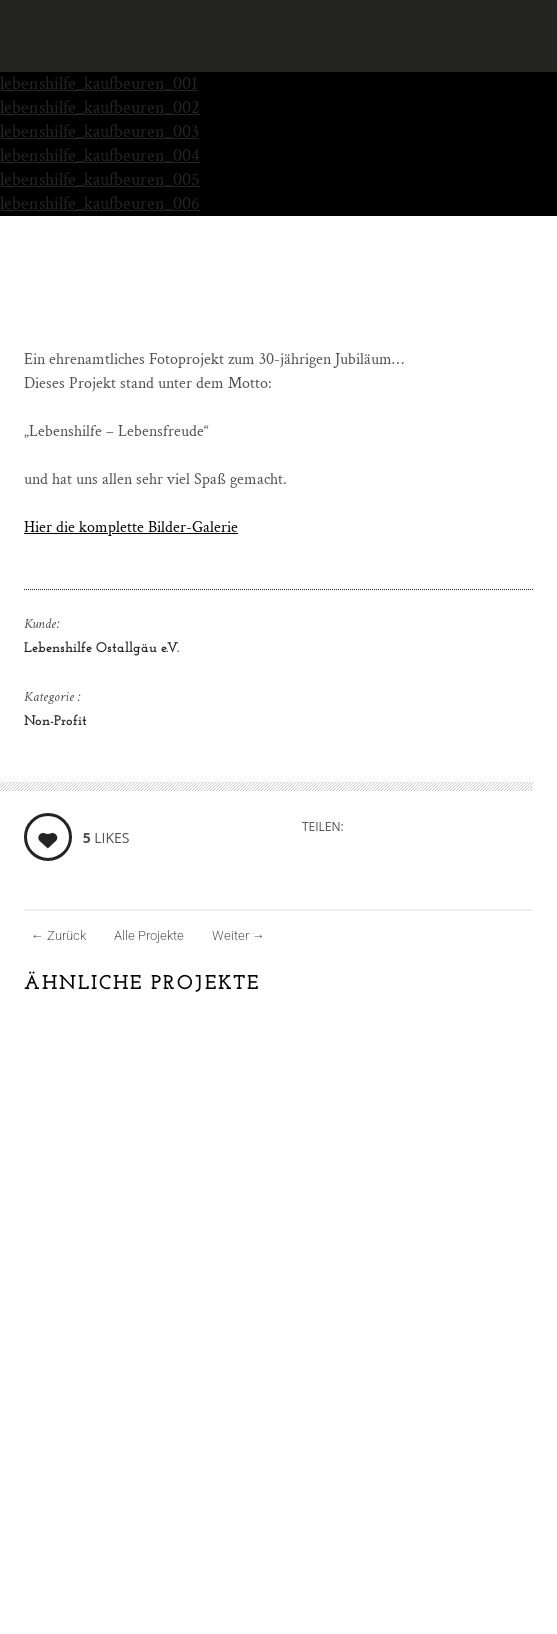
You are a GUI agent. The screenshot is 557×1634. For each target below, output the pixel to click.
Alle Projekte (149, 935)
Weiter (238, 935)
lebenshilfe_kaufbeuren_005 (100, 179)
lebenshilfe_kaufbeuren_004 (100, 155)
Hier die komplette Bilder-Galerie (131, 527)
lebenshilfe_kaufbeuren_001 (99, 83)
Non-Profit (55, 721)
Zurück (58, 935)
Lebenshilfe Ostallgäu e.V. (101, 648)
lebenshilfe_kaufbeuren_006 (100, 203)
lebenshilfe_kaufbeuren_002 (100, 107)
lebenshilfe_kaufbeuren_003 (99, 131)
